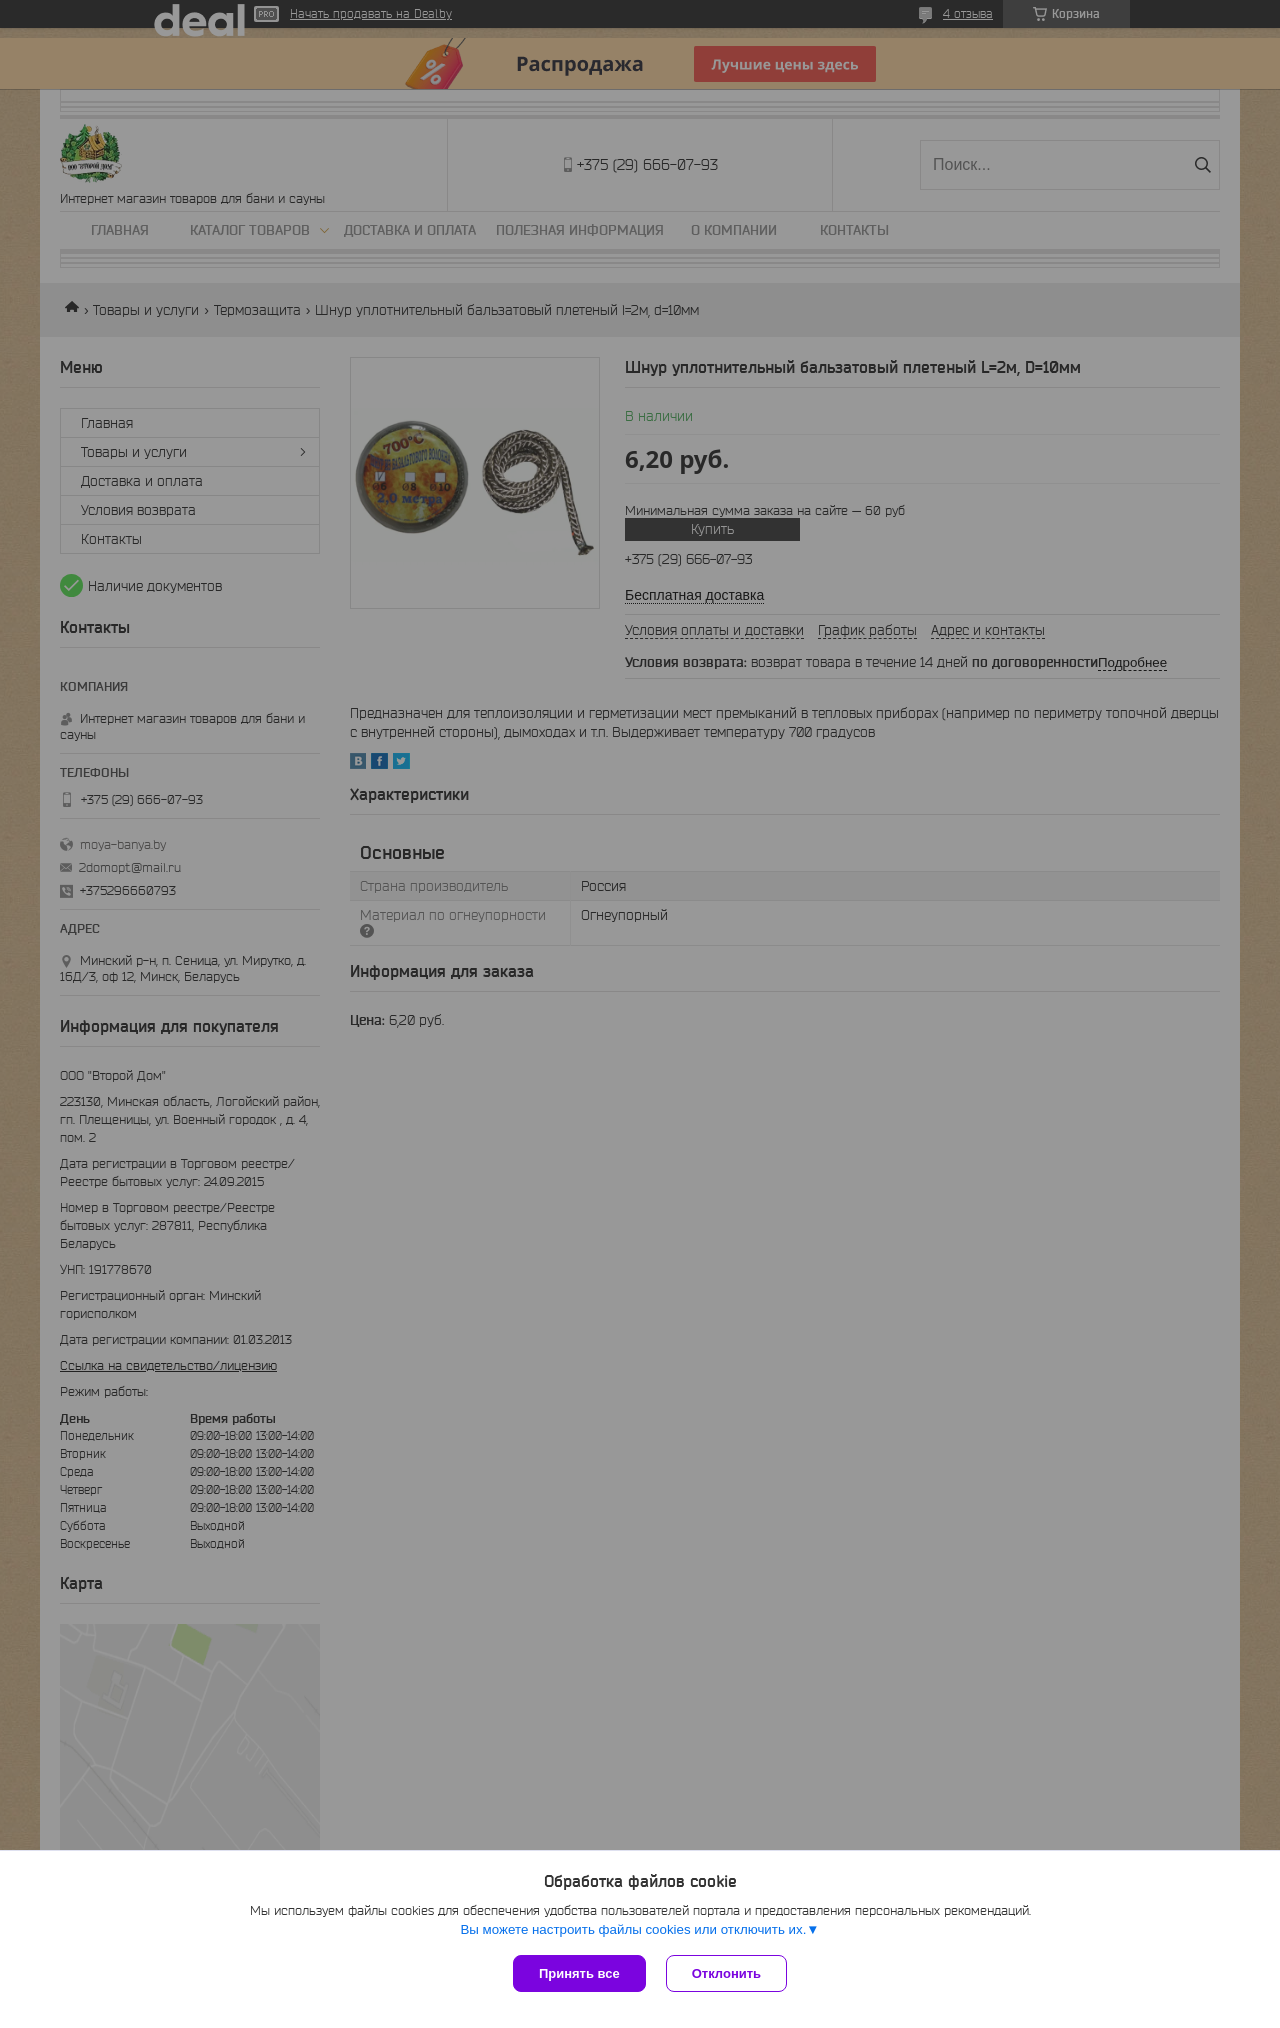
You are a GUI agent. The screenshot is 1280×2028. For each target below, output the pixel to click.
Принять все (579, 1973)
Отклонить (726, 1973)
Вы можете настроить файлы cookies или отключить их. (633, 1929)
